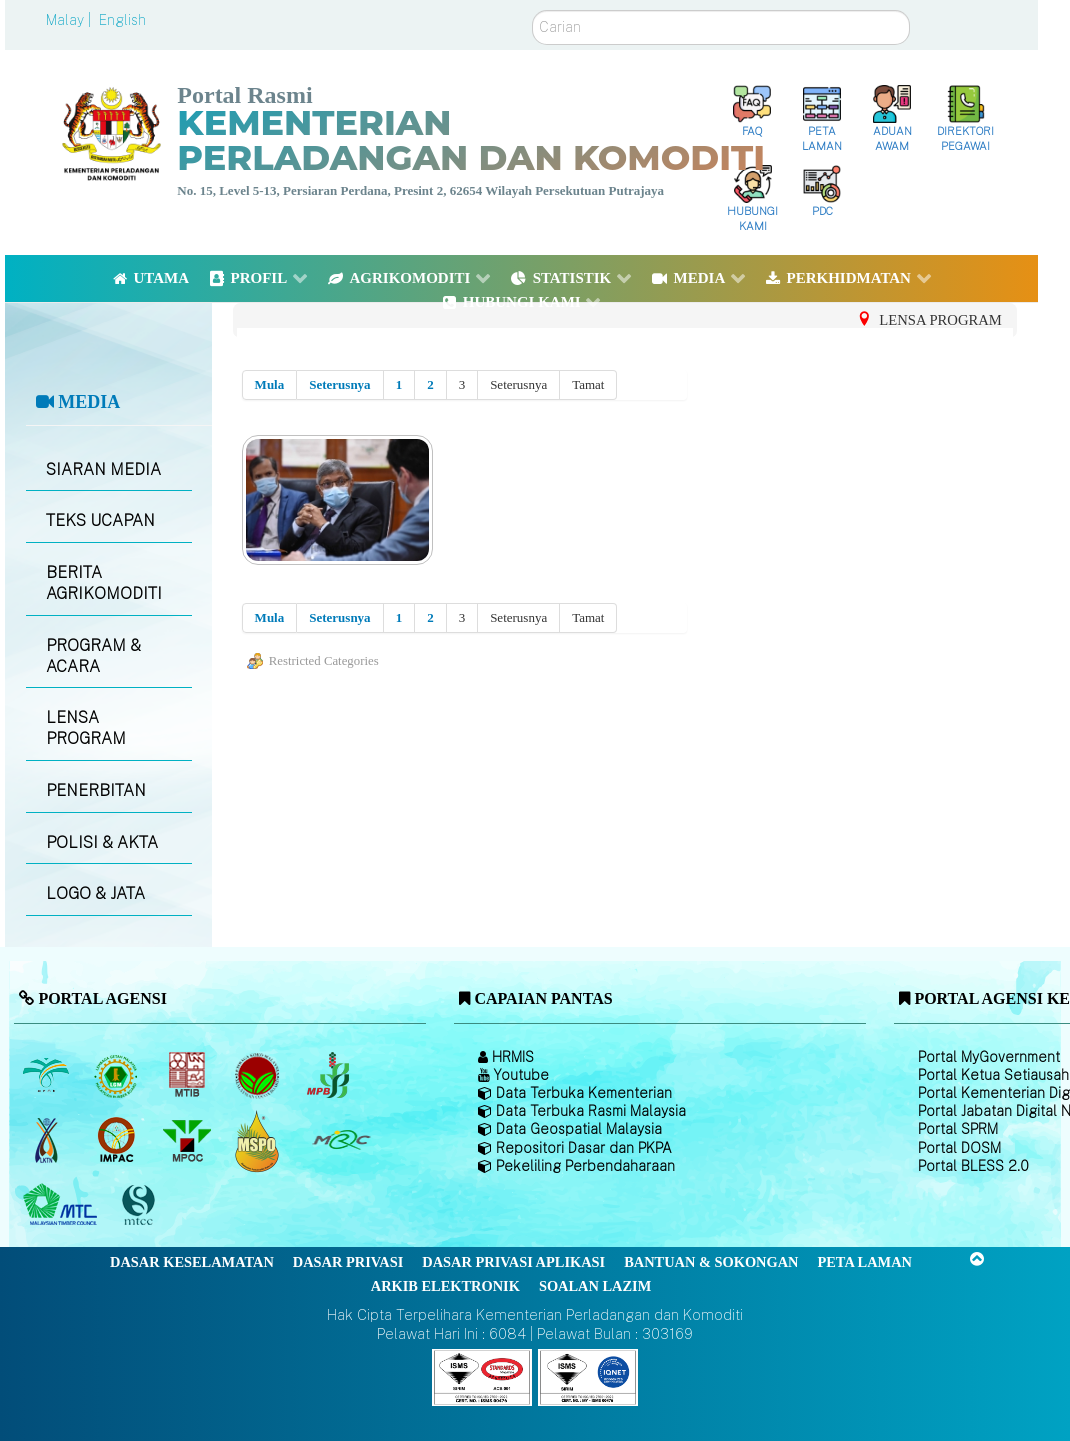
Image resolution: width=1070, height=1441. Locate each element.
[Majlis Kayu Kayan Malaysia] (62, 1206)
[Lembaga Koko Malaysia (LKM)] (259, 1076)
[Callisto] (482, 1375)
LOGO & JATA (95, 893)
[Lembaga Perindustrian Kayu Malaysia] (188, 1076)
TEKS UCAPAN (100, 520)
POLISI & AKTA (102, 842)
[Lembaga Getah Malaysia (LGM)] (118, 1076)
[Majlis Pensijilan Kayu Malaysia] (141, 1205)
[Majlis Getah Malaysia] (340, 1141)
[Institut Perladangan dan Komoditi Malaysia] (118, 1141)
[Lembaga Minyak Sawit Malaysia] (47, 1076)
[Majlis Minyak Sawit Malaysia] (188, 1141)
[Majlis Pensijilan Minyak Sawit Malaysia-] (259, 1140)
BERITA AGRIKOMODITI (104, 583)
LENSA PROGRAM (86, 728)
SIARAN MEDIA (103, 469)
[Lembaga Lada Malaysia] (329, 1076)
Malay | (70, 20)
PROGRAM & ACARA (93, 656)
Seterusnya (339, 384)
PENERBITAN (96, 790)
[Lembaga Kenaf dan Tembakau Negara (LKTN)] (47, 1141)
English (122, 20)
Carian (532, 10)
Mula (270, 384)
